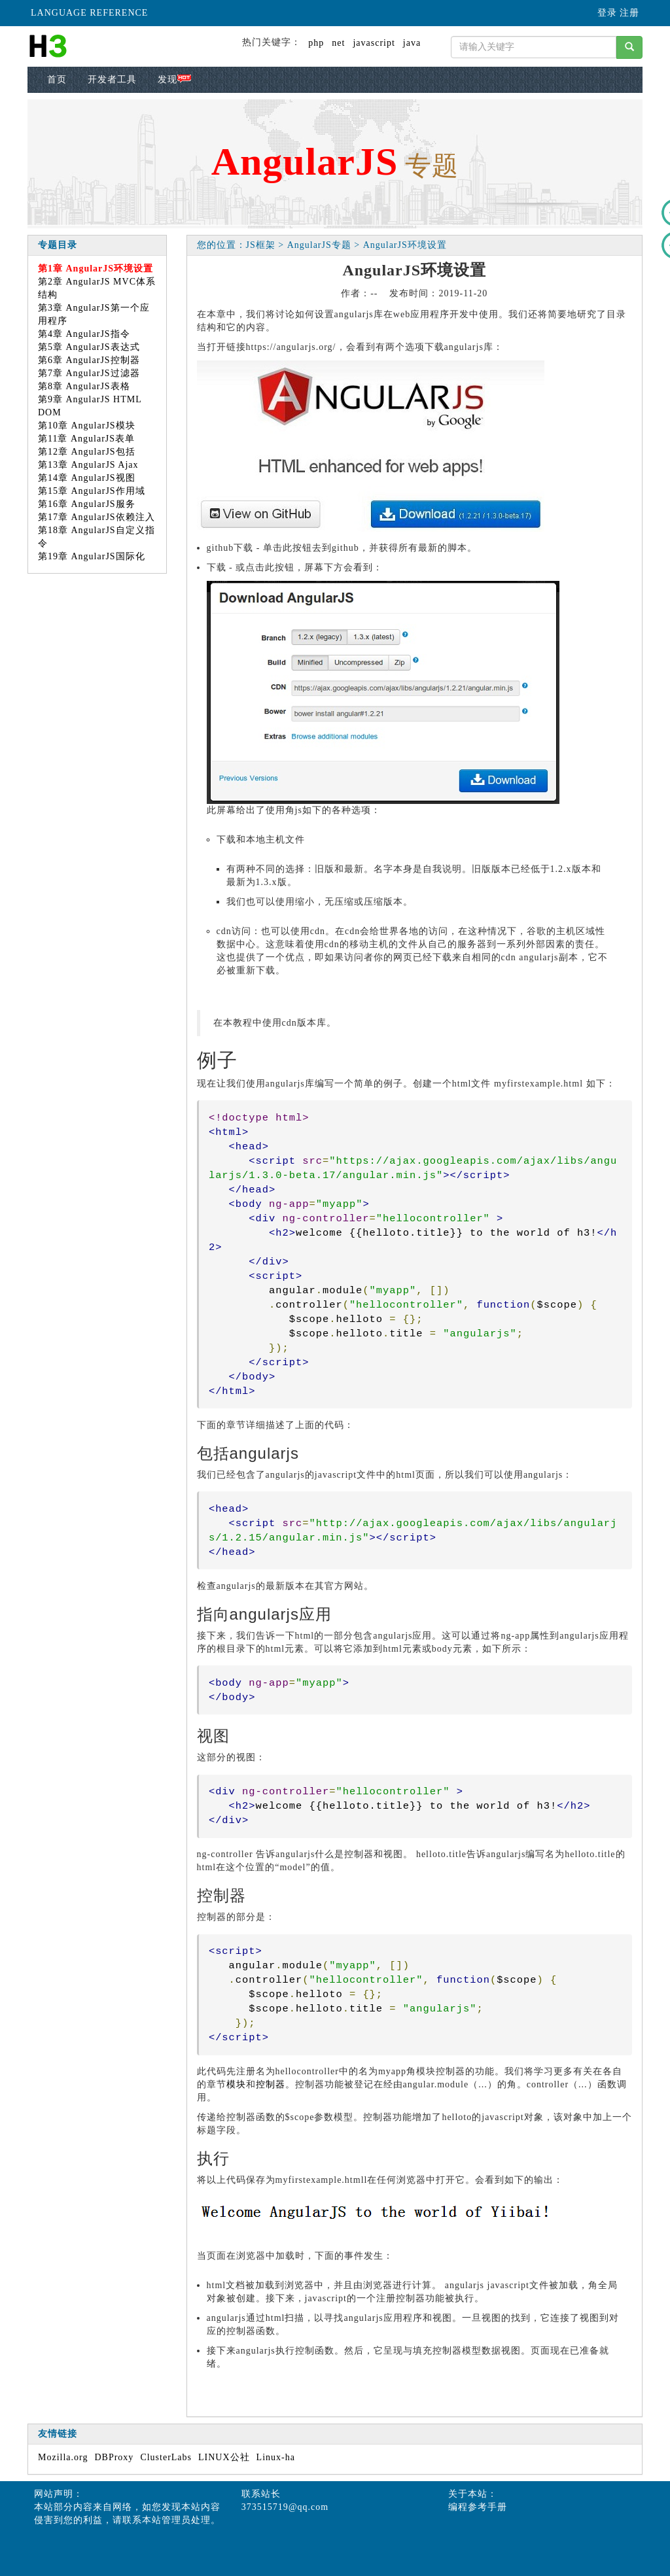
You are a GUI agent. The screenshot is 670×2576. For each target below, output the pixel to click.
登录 (607, 13)
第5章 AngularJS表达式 (89, 347)
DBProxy (113, 2457)
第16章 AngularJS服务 (86, 504)
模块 (236, 2084)
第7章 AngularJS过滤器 (89, 373)
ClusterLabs (166, 2457)
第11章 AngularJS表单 (86, 439)
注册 (629, 13)
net (338, 43)
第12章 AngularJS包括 (86, 452)
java (412, 43)
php (316, 43)
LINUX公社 (224, 2457)
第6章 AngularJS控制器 (89, 360)
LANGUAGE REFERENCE (89, 13)
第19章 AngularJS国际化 (91, 556)
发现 (174, 78)
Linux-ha (275, 2457)
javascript (374, 43)
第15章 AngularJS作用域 (91, 491)
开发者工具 (112, 79)
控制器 (270, 2084)
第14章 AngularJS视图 (86, 478)
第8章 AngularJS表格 (84, 386)
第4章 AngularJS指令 (84, 334)
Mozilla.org (63, 2457)
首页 (57, 79)
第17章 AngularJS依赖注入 (96, 517)
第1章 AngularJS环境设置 (95, 268)
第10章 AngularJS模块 (86, 425)
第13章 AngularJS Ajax (88, 465)
